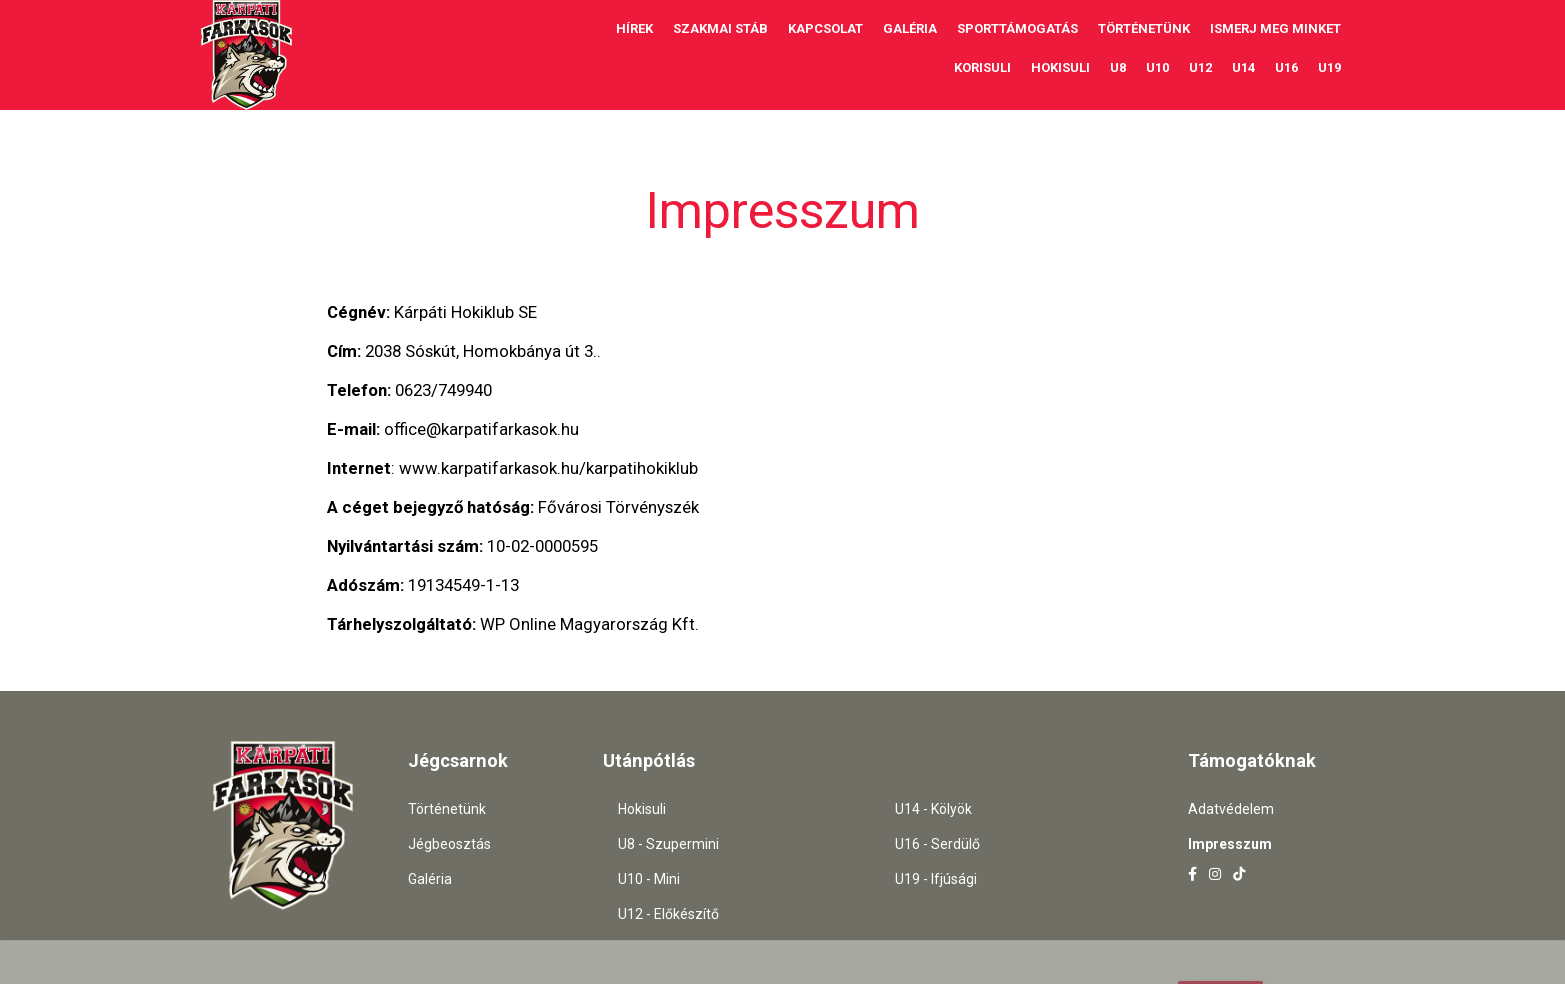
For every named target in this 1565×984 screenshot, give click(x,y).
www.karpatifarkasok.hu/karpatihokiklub (548, 468)
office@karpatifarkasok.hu (481, 429)
